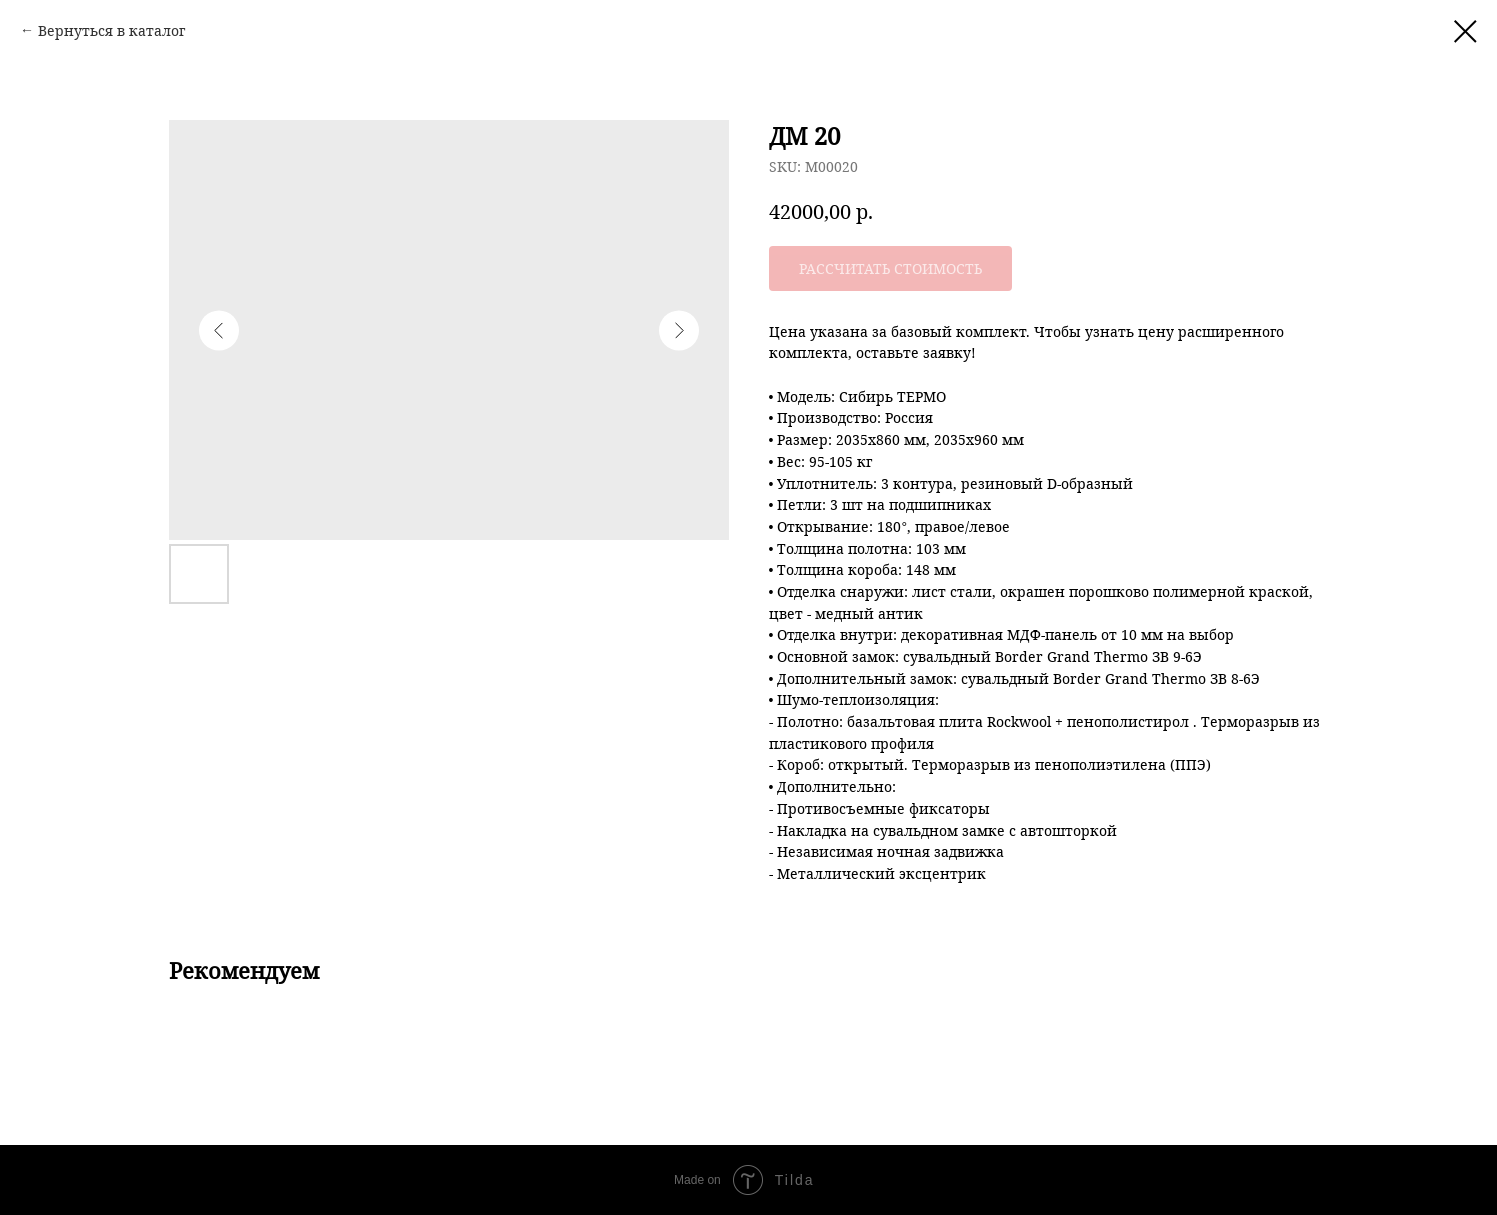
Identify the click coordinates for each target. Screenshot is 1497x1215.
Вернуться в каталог (111, 30)
